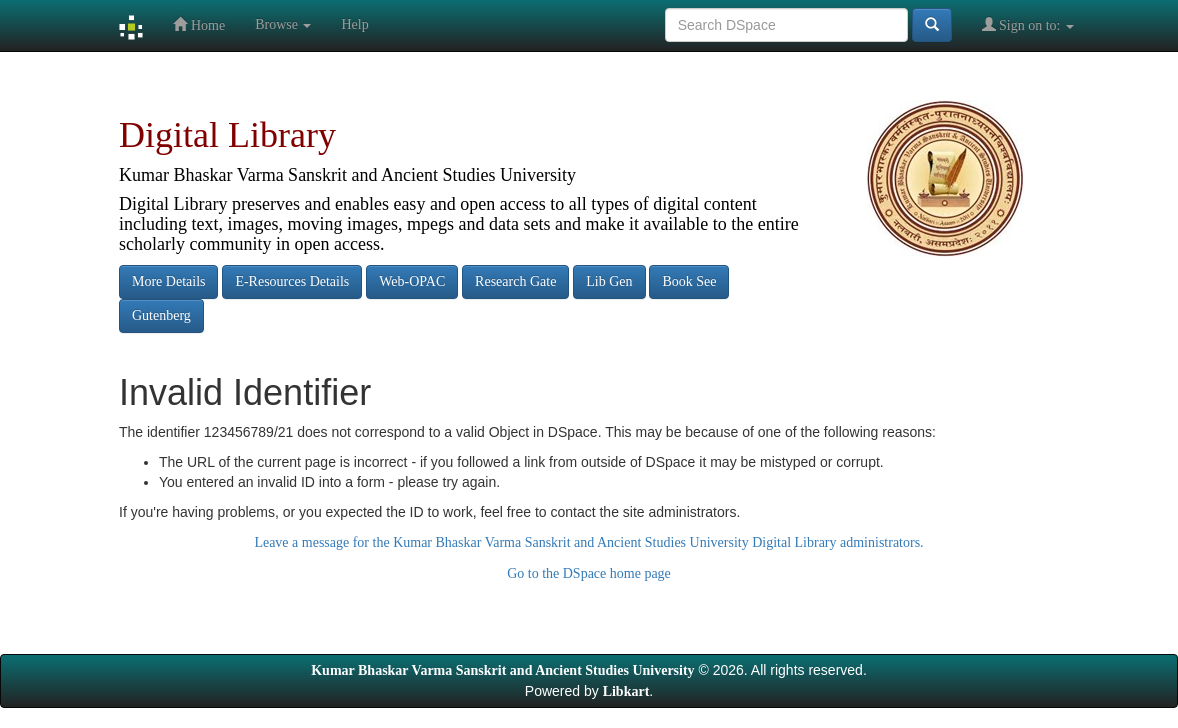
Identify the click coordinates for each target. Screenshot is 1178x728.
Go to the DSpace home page (589, 573)
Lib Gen (609, 281)
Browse (283, 24)
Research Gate (515, 281)
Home (199, 24)
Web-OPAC (412, 281)
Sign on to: (1028, 24)
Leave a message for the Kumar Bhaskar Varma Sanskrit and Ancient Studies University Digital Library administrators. (588, 542)
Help (354, 24)
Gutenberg (161, 315)
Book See (689, 281)
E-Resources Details (292, 281)
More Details (168, 281)
